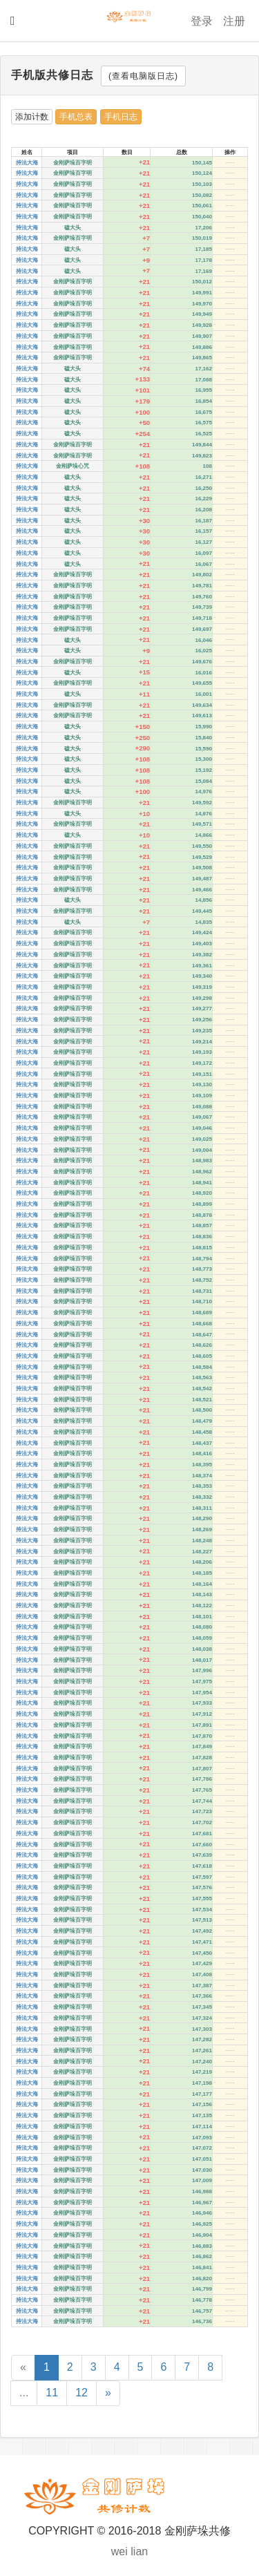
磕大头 (72, 228)
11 (52, 2392)
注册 (234, 21)
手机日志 (120, 117)
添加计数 (31, 117)
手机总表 (76, 117)
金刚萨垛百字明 (72, 163)
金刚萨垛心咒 (72, 466)
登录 (202, 21)
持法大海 (27, 163)
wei (119, 2551)
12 (81, 2392)
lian (139, 2551)
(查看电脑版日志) (143, 76)
